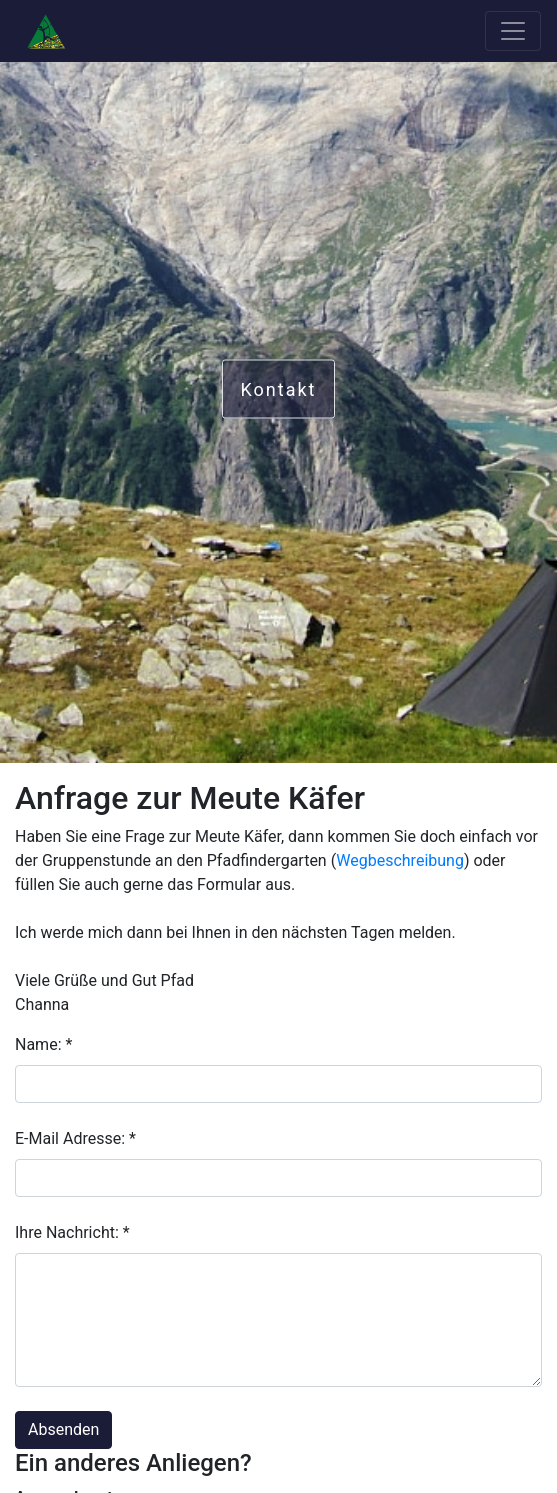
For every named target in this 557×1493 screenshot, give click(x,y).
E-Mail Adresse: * (75, 1138)
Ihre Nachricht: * (72, 1232)
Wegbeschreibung (400, 860)
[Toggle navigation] (513, 31)
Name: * (43, 1044)
